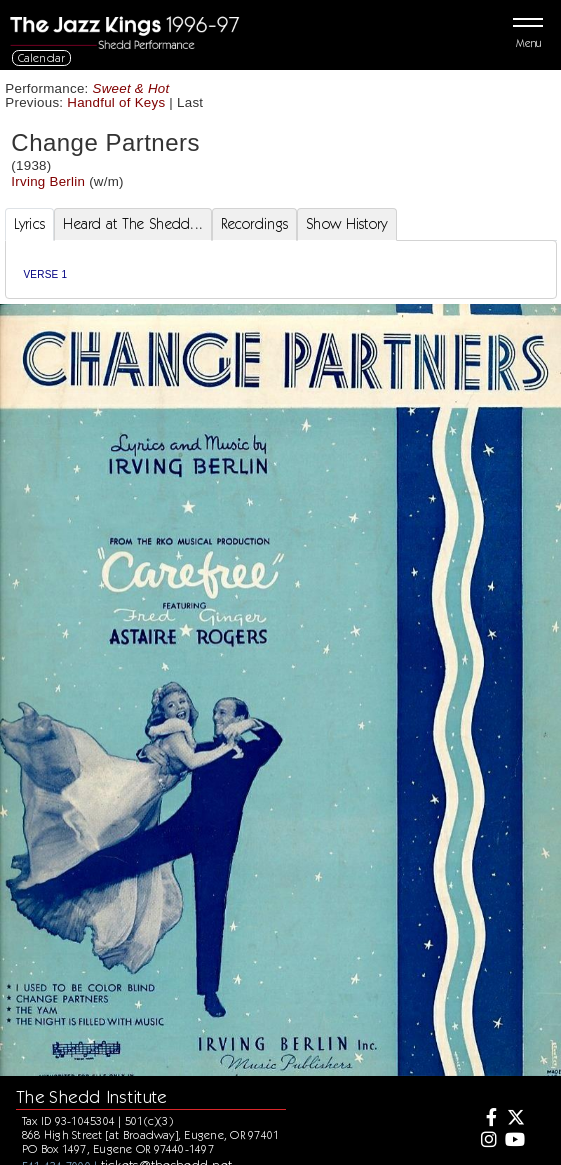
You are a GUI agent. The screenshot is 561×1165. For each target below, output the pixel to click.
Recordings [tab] (254, 224)
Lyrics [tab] (30, 224)
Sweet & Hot (131, 88)
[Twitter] (514, 1119)
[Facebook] (486, 1119)
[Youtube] (514, 1141)
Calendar (42, 57)
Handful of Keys (116, 102)
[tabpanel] (281, 269)
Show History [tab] (346, 224)
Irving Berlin (48, 181)
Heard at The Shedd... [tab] (133, 224)
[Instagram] (486, 1141)
